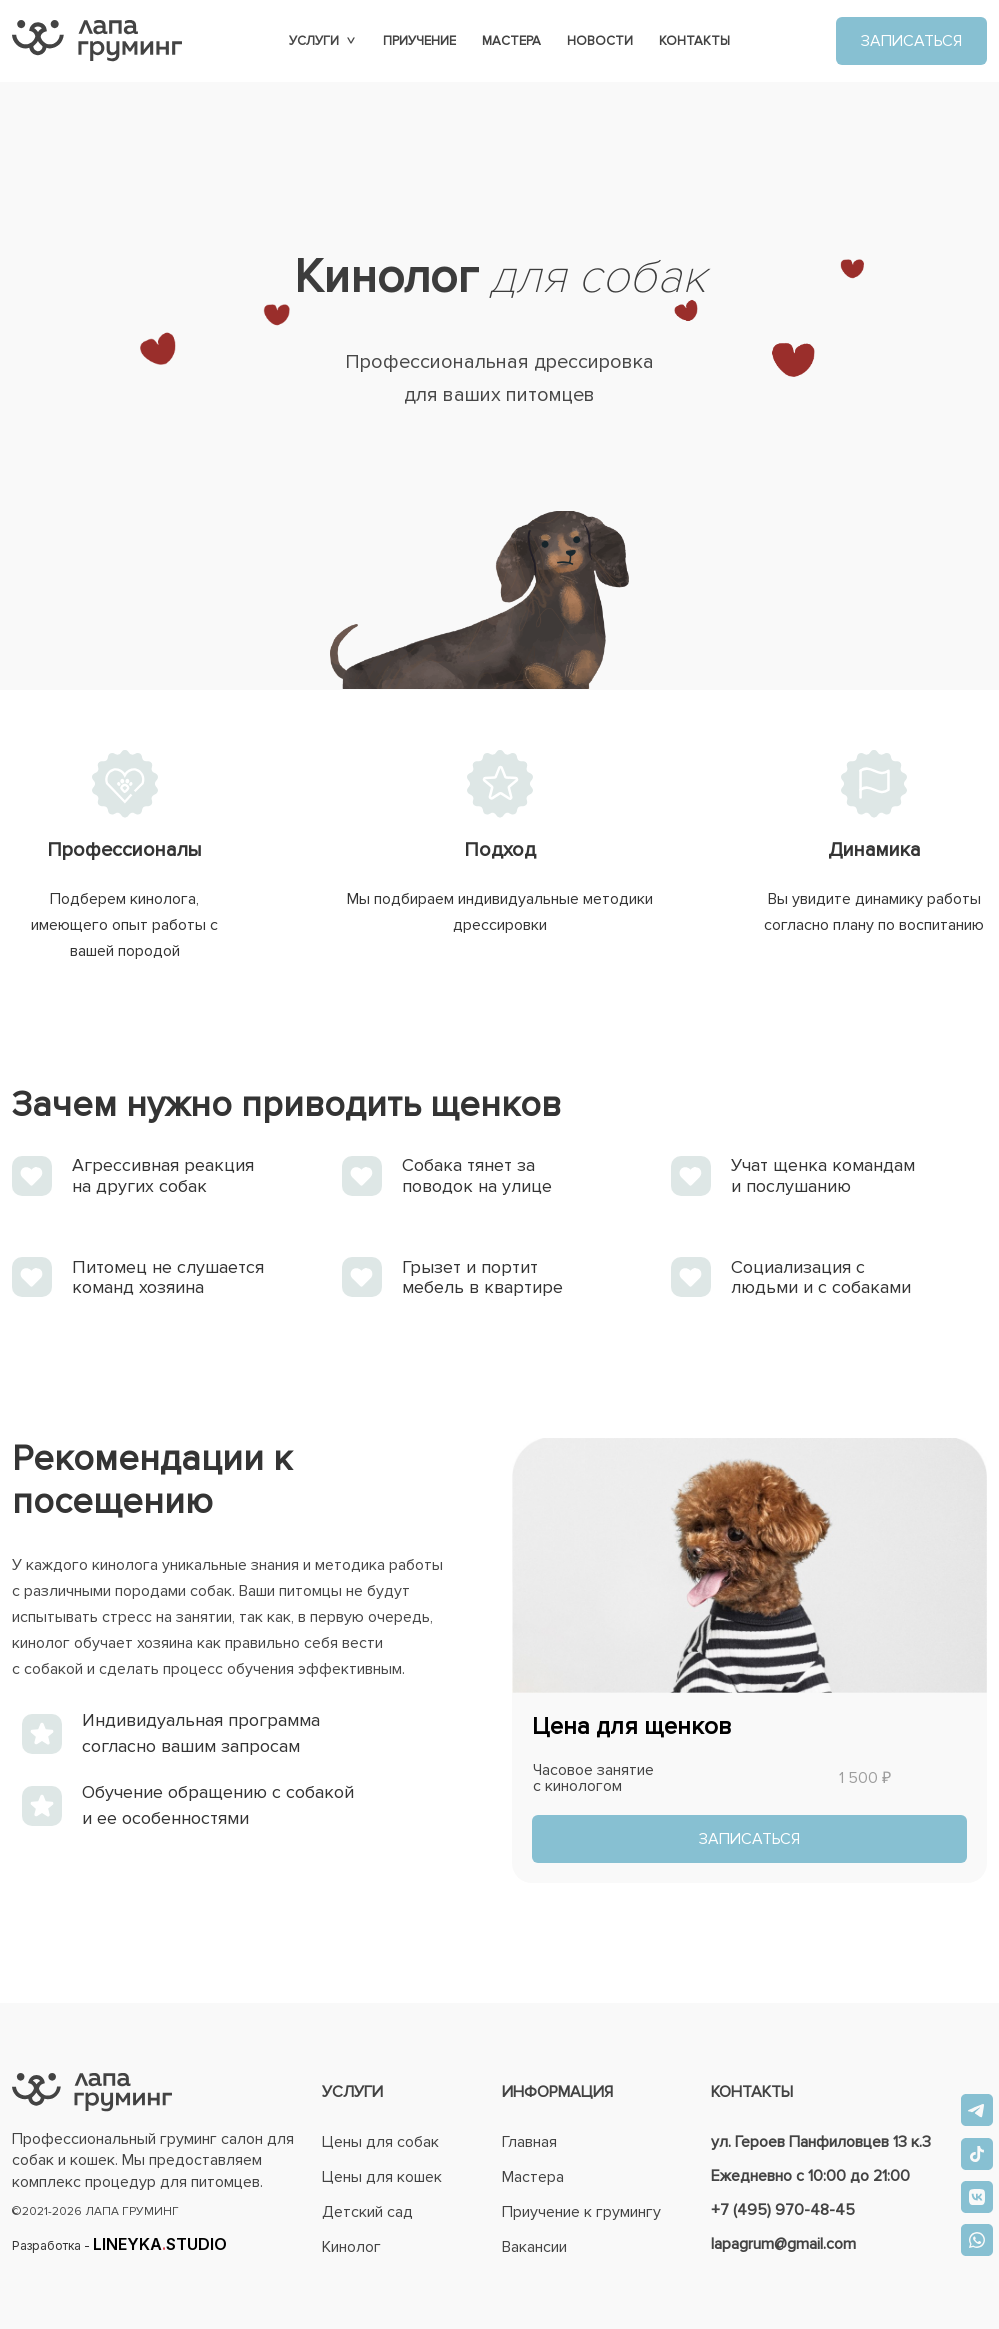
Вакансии (534, 2247)
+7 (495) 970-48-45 (783, 2210)
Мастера (511, 41)
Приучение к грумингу (581, 2212)
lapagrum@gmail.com (783, 2244)
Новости (600, 41)
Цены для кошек (382, 2177)
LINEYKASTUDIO (160, 2244)
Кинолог (351, 2247)
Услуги (323, 41)
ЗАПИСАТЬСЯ (911, 41)
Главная (529, 2142)
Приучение (419, 41)
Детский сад (367, 2212)
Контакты (694, 41)
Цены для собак (380, 2142)
